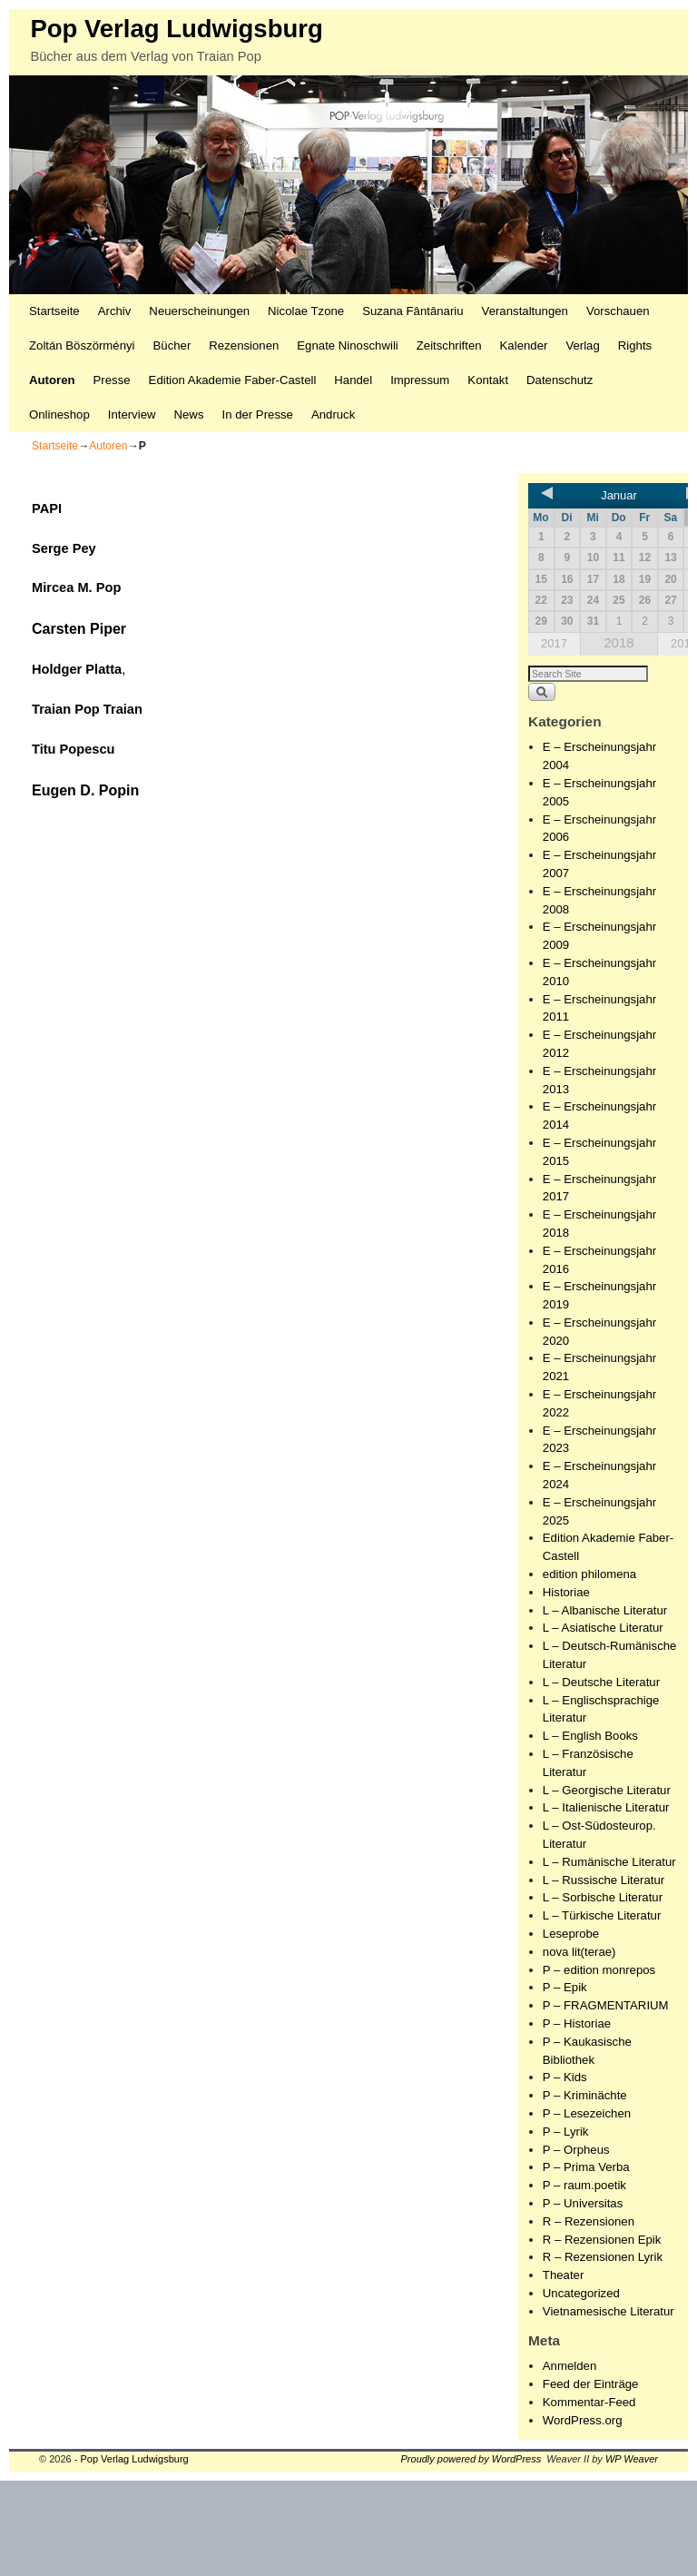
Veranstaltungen (525, 311)
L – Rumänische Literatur (609, 1862)
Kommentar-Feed (589, 2402)
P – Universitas (583, 2203)
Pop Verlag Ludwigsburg (176, 29)
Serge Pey (64, 548)
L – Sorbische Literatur (603, 1897)
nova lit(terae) (579, 1952)
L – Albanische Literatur (605, 1610)
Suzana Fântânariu (412, 311)
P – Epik (565, 1987)
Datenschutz (559, 380)
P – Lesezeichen (587, 2113)
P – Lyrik (566, 2131)
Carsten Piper (79, 629)
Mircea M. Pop (76, 587)
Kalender (524, 345)
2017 (554, 643)
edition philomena (589, 1574)
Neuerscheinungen (199, 311)
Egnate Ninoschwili (347, 345)
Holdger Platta (77, 669)
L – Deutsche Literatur (601, 1682)
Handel (353, 380)
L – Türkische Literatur (602, 1915)
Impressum (419, 380)
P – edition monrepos (599, 1970)
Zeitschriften (449, 345)
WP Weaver (631, 2458)
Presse (112, 380)
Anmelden (569, 2366)
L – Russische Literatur (603, 1880)
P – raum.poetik (584, 2185)
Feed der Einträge (591, 2384)
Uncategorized (581, 2293)
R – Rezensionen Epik (602, 2239)
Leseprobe (571, 1933)
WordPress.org (583, 2420)
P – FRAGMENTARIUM (606, 2005)
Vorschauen (618, 311)
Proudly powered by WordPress (471, 2458)
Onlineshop (59, 414)
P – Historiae (577, 2023)
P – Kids (565, 2077)
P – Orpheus (576, 2150)
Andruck (333, 414)
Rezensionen (244, 345)
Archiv (115, 311)
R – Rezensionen (588, 2221)
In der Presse (256, 414)
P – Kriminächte (585, 2095)
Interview (132, 414)
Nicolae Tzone (306, 311)
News (189, 414)
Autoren (52, 380)
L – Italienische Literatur (606, 1807)
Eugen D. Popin (85, 790)
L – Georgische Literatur (607, 1790)
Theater (563, 2275)
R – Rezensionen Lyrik (603, 2257)
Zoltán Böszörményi (82, 345)
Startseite (54, 311)
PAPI (47, 508)
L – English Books (590, 1735)
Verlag (582, 345)
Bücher (172, 345)
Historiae (566, 1592)
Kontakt (487, 380)
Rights (635, 345)
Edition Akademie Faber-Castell (233, 380)
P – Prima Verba (586, 2167)
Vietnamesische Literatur (608, 2311)
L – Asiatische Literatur (603, 1627)
